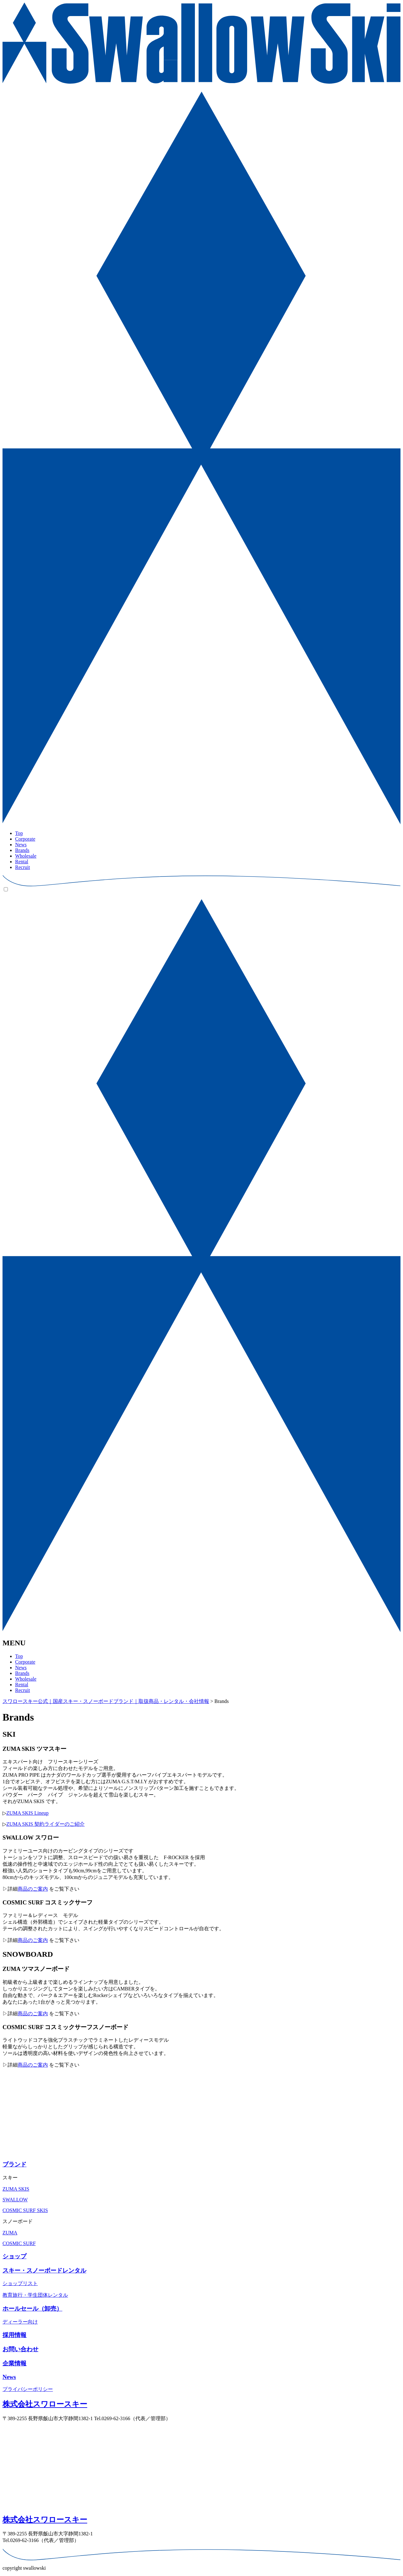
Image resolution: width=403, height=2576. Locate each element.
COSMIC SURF (19, 2243)
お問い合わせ (20, 2349)
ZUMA (10, 2232)
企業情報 (14, 2363)
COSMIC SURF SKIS (25, 2210)
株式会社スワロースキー (45, 2404)
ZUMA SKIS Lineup (27, 1813)
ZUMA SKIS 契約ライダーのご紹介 (45, 1824)
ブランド (14, 2164)
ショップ (14, 2256)
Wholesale (26, 856)
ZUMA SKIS (16, 2189)
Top (19, 833)
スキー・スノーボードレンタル (44, 2270)
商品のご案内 (33, 1889)
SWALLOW (15, 2199)
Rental (21, 861)
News (20, 844)
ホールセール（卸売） (32, 2308)
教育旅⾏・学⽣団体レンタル (35, 2295)
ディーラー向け (20, 2321)
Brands (22, 850)
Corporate (25, 839)
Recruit (22, 867)
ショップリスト (20, 2283)
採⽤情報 (14, 2335)
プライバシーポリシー (28, 2389)
